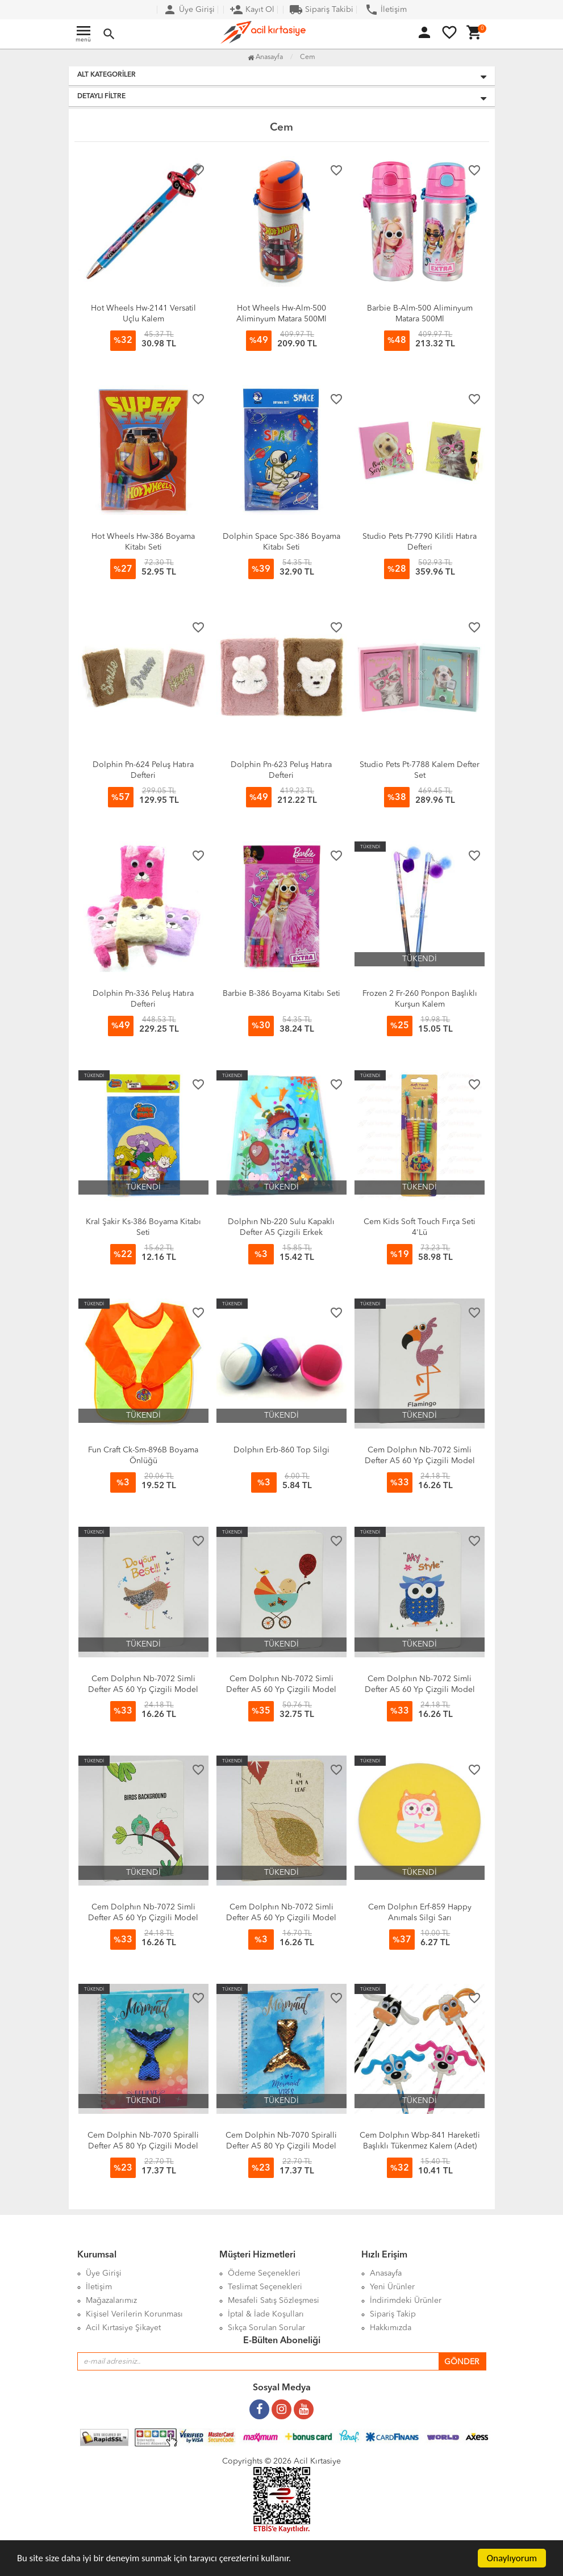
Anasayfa (265, 57)
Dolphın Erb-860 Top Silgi (281, 1450)
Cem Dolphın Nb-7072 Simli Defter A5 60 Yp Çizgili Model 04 (281, 1689)
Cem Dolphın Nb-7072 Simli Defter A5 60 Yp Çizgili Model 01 (281, 1918)
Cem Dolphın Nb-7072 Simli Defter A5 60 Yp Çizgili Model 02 (143, 1918)
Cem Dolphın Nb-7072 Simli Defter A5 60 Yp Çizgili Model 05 (143, 1689)
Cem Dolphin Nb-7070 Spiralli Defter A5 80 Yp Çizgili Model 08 (143, 2146)
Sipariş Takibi (321, 10)
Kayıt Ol (252, 10)
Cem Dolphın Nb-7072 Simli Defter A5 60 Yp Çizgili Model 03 (420, 1689)
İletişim (386, 10)
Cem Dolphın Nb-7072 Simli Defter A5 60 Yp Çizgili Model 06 (420, 1461)
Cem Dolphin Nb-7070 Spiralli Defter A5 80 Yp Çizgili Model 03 (281, 2146)
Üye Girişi (189, 10)
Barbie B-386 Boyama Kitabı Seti (281, 994)
